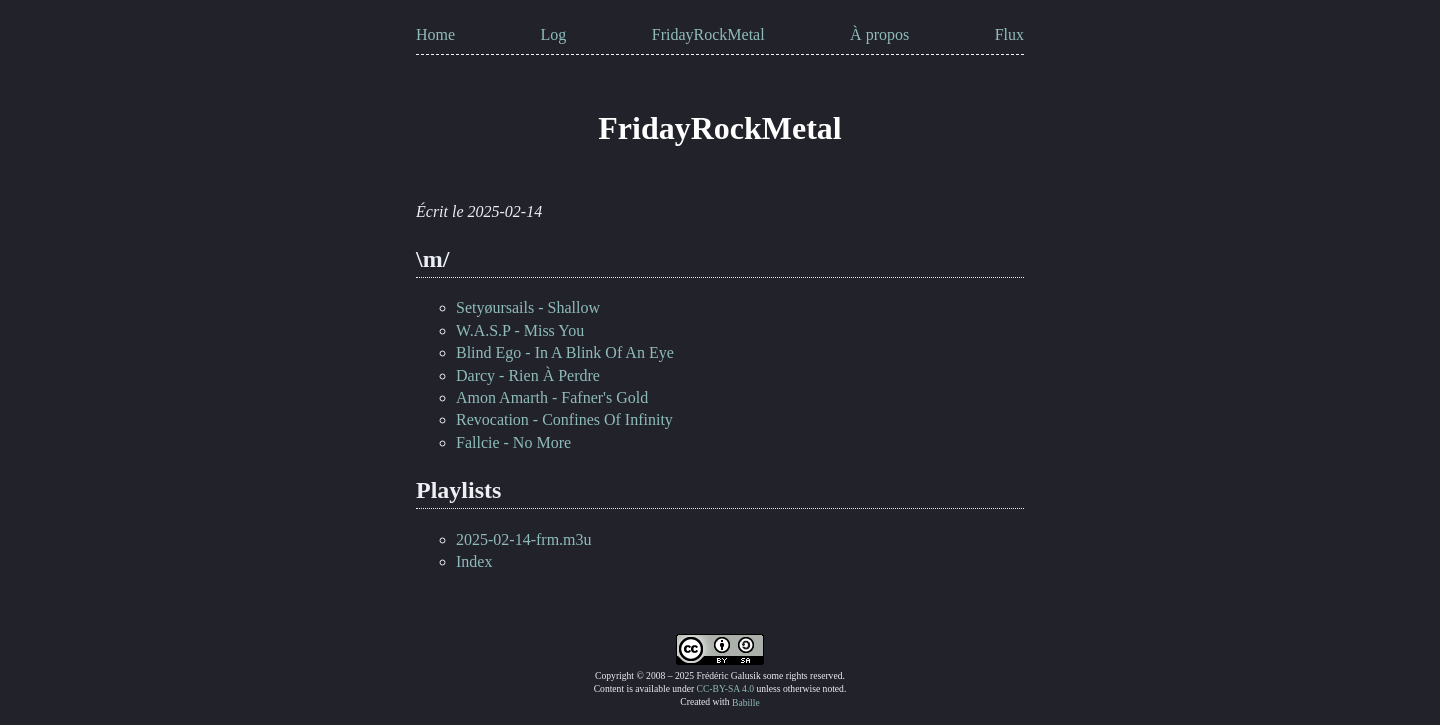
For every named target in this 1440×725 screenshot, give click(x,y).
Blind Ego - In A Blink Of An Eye (565, 352)
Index (474, 561)
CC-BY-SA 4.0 (726, 688)
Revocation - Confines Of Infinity (564, 419)
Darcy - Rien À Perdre (528, 375)
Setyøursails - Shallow (528, 307)
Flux (1009, 34)
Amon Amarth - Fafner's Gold (552, 397)
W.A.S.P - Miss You (520, 330)
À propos (879, 34)
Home (435, 34)
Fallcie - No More (513, 442)
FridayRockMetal (708, 34)
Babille (746, 701)
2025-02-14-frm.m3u (524, 539)
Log (554, 34)
